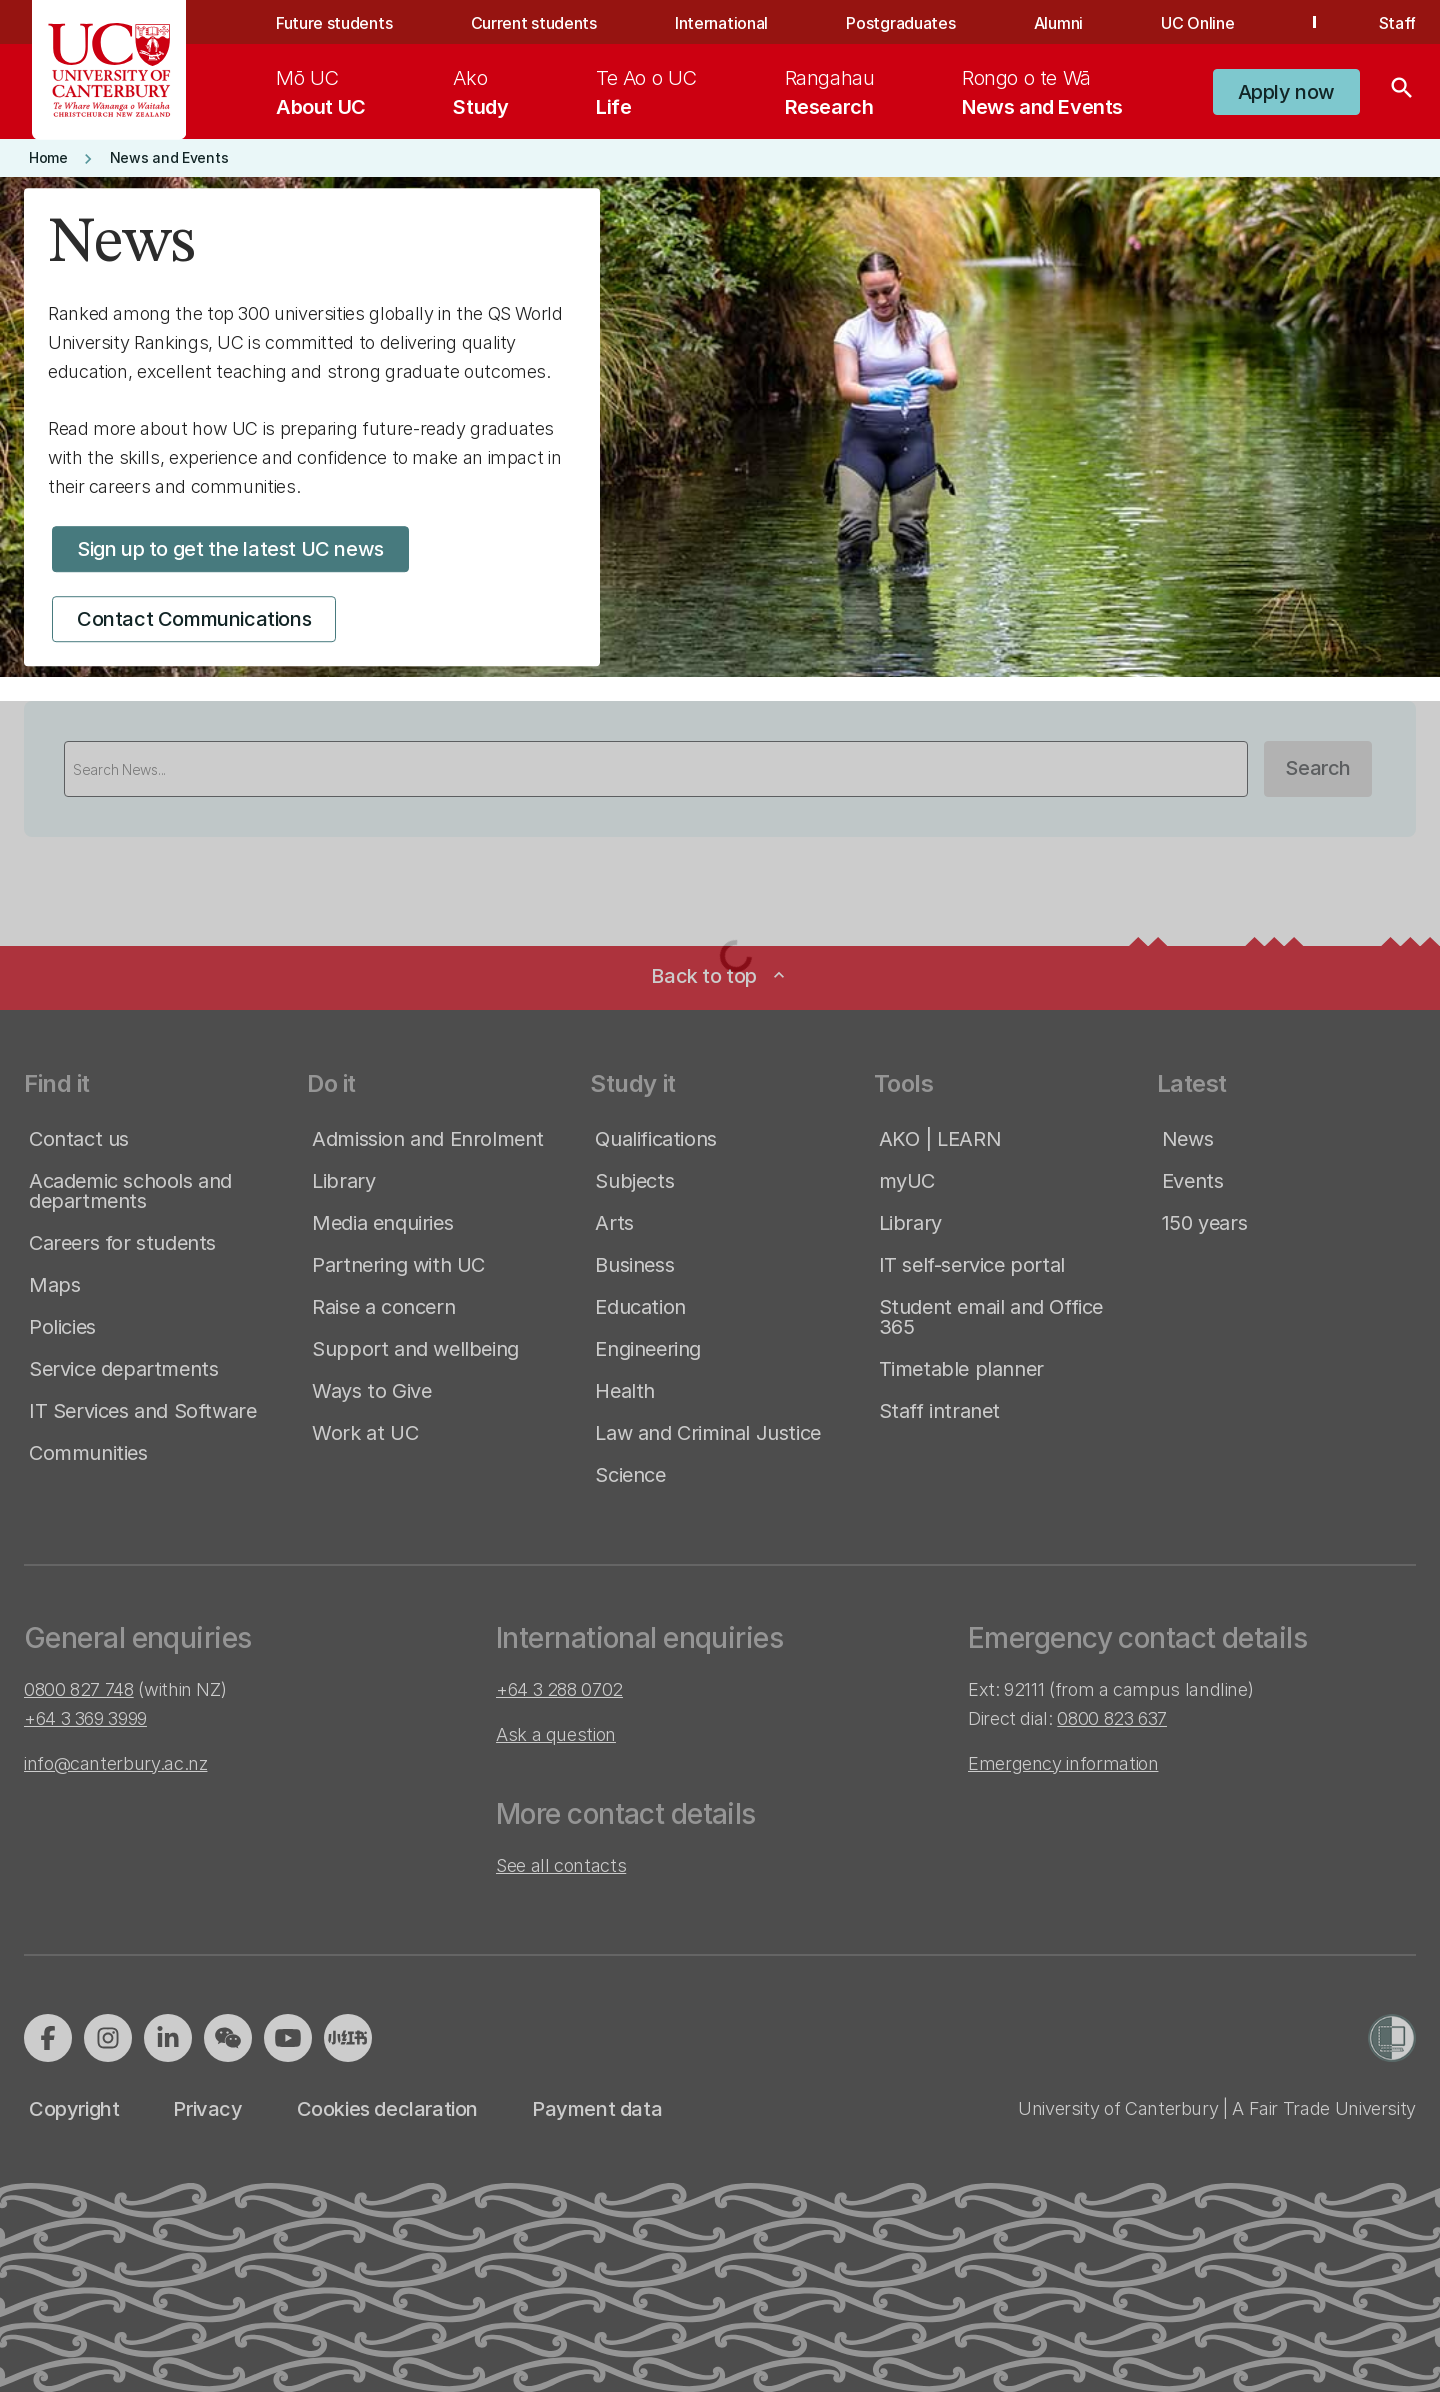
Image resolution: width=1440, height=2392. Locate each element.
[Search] (1402, 92)
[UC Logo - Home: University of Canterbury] (109, 70)
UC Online (1197, 23)
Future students (334, 23)
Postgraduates (900, 23)
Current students (534, 23)
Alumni (1058, 23)
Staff (1397, 23)
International (721, 23)
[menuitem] (321, 92)
